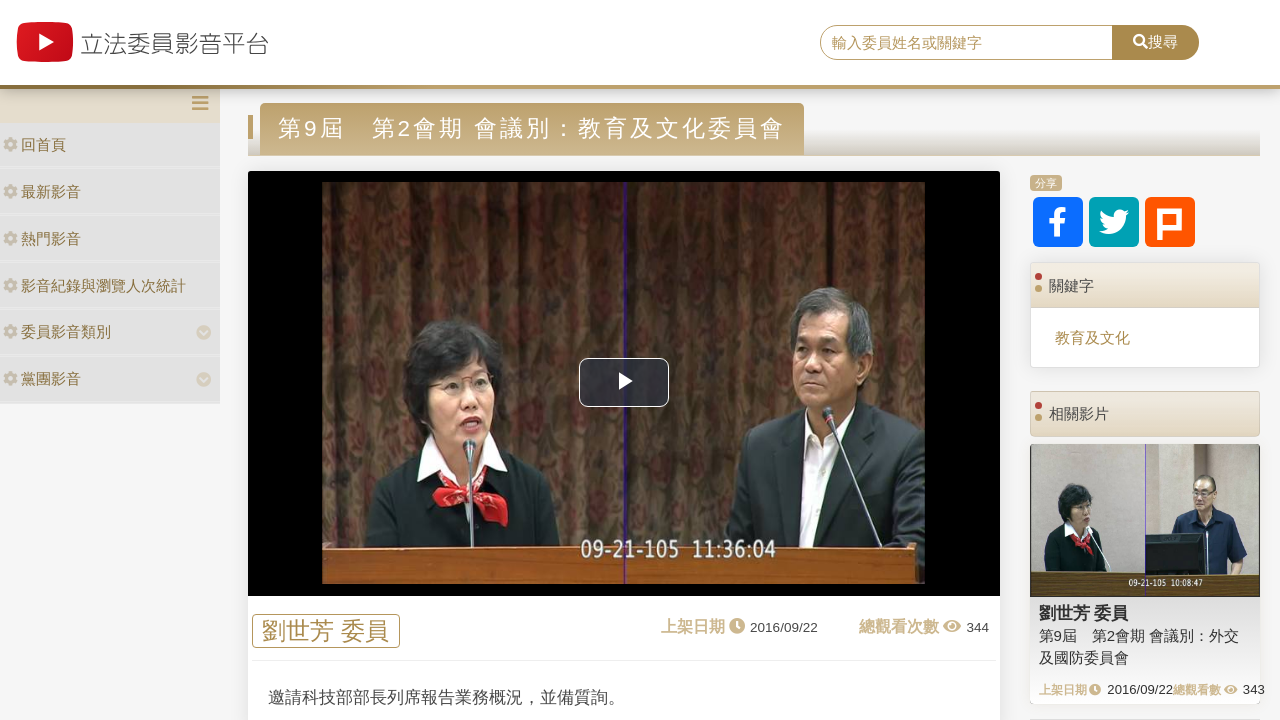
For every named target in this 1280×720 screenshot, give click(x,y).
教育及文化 (1092, 337)
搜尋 (1155, 41)
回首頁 (34, 144)
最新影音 (42, 191)
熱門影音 (42, 238)
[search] (966, 43)
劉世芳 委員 (325, 631)
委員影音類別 (57, 331)
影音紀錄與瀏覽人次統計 (94, 285)
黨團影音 (42, 378)
